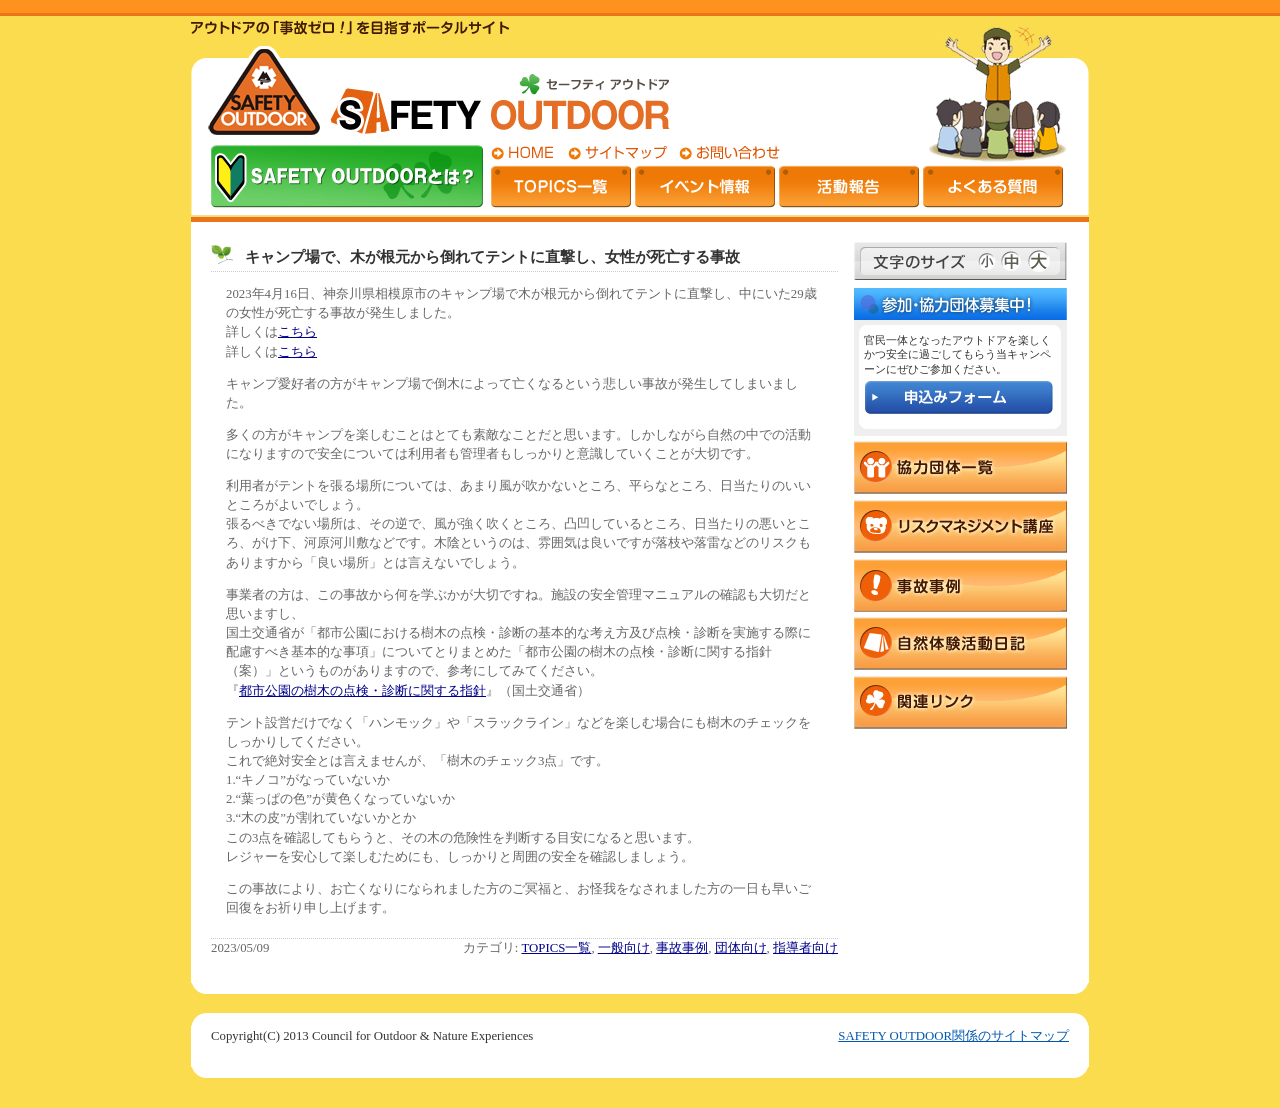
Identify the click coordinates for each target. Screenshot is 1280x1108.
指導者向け (805, 948)
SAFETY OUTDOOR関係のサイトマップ (953, 1036)
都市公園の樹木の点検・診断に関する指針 (362, 691)
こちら (297, 332)
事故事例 (682, 948)
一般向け (624, 948)
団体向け (741, 948)
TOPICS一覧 (557, 948)
